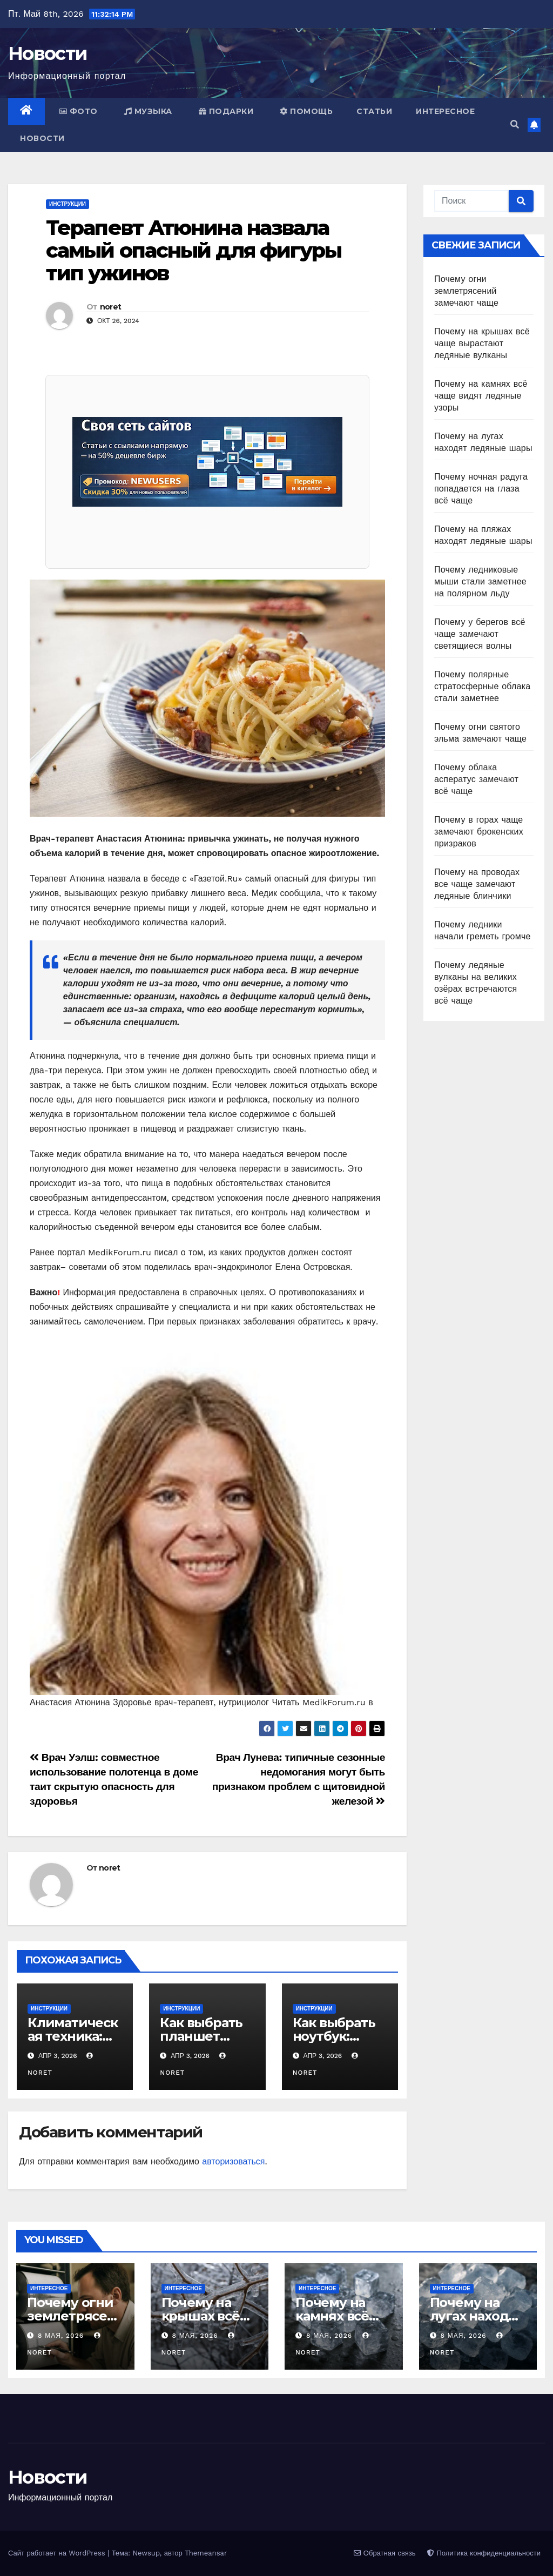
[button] (514, 124)
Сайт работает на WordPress (57, 2553)
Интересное (445, 111)
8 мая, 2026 (62, 2335)
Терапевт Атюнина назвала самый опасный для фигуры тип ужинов (193, 250)
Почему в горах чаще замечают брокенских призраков (478, 832)
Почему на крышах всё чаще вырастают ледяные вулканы (482, 343)
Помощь (306, 111)
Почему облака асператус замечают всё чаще (476, 779)
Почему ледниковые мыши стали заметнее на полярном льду (480, 581)
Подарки (226, 111)
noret (111, 307)
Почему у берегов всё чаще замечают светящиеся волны (479, 634)
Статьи (374, 111)
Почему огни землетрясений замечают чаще (466, 291)
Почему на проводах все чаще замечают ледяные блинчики (477, 884)
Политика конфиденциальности (484, 2553)
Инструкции (67, 204)
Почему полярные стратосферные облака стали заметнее (482, 686)
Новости (47, 53)
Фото (78, 111)
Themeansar (206, 2553)
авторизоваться (233, 2161)
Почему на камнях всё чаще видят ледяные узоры (481, 396)
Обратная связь (384, 2553)
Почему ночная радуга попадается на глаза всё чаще (481, 489)
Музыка (148, 111)
